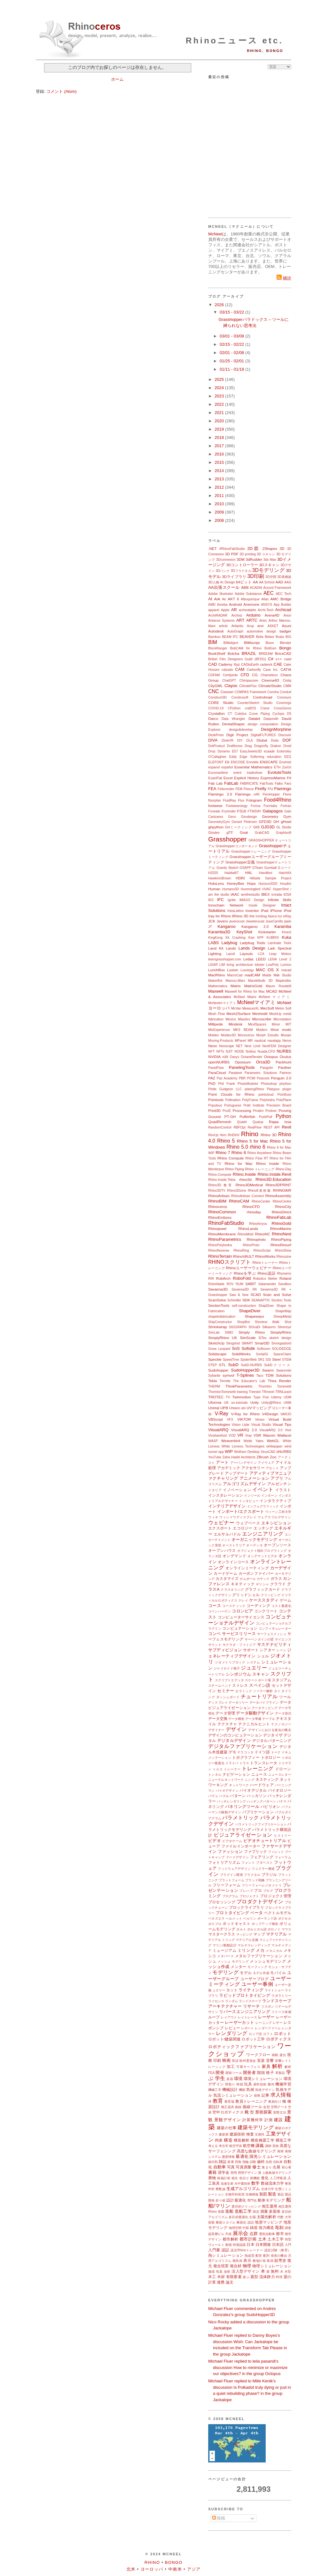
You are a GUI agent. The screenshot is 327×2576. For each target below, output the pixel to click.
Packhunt (283, 1062)
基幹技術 (260, 2084)
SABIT (250, 1284)
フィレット (276, 1852)
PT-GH (230, 1116)
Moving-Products (220, 1040)
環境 (238, 2078)
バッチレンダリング (231, 1801)
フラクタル (252, 1874)
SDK (246, 1300)
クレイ (243, 1600)
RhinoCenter (261, 1201)
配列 (266, 2255)
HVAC (266, 889)
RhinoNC (262, 1234)
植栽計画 (223, 2178)
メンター (238, 1967)
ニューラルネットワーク (226, 1779)
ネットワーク (239, 1785)
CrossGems (282, 708)
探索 (211, 2222)
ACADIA (256, 587)
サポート (251, 1650)
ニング (249, 1779)
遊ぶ (246, 2277)
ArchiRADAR (217, 615)
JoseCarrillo (274, 921)
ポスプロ (215, 1924)
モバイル (278, 1973)
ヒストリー (282, 1835)
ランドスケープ (250, 2001)
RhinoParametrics (224, 1239)
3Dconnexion (226, 559)
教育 (218, 2101)
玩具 (248, 2084)
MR (250, 1040)
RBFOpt (239, 1127)
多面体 (274, 2211)
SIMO (229, 1332)
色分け (244, 2178)
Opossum (243, 1062)
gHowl (286, 821)
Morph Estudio (267, 1035)
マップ (259, 1934)
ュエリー (218, 1990)
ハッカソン (257, 1796)
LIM (222, 964)
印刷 (217, 2060)
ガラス (276, 1578)
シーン (281, 1650)
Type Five (261, 1397)
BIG (288, 637)
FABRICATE (249, 783)
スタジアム (281, 1680)
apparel (213, 610)
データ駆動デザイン (255, 1713)
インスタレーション (225, 1495)
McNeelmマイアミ (222, 1003)
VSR (257, 1435)
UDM (287, 1397)
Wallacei (284, 1435)
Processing (242, 1110)
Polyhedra (267, 1100)
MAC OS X (267, 969)
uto (243, 1408)
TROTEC (216, 1397)
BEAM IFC (230, 637)
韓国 (239, 2084)
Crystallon (216, 713)
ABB (244, 587)
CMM (287, 686)
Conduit (285, 692)
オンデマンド (235, 1556)
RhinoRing (241, 1250)
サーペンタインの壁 (259, 1639)
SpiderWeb (248, 1359)
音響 (270, 2060)
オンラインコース (233, 1562)
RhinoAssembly (278, 1196)
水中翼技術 (242, 2183)
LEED (261, 959)
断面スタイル (226, 2222)
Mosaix (286, 1035)
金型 (266, 2107)
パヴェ (213, 1796)
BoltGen (270, 648)
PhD (212, 1083)
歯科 (261, 2161)
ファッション (230, 1851)
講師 (268, 2146)
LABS (213, 942)
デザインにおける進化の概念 (269, 1730)
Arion (287, 615)
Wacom (269, 1435)
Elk (227, 762)
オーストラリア (233, 1545)
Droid (287, 746)
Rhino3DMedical (249, 1185)
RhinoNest (281, 1234)
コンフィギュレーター (275, 1628)
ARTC (251, 620)
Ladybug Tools (252, 943)
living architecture (239, 964)
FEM (238, 789)
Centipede (230, 675)
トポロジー (270, 1757)
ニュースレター (279, 1774)
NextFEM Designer (276, 1046)
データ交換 (217, 1718)
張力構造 (266, 2227)
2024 (220, 387)
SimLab (213, 1332)
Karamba (282, 926)
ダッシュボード (228, 1697)
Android (235, 604)
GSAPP (245, 868)
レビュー (232, 2028)
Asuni (286, 626)
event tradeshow (247, 772)
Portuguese (232, 1105)
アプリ (276, 1478)
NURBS (284, 1051)
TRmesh (268, 1392)
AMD (212, 604)
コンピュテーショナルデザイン (249, 1619)
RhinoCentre (282, 1201)
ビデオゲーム (232, 1841)
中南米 (175, 2569)
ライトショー (274, 1990)
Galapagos (272, 811)
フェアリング (262, 1857)
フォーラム (283, 1857)
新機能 (255, 2178)
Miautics (244, 1019)
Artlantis (237, 626)
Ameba (222, 604)
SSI (268, 1359)
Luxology (247, 970)
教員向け (274, 2101)
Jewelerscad (255, 921)
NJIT (229, 1051)
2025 (220, 379)
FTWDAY (254, 811)
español (227, 767)
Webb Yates (254, 1441)
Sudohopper (218, 1370)
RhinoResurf (280, 1245)
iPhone (276, 910)
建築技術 (237, 2134)
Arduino (253, 615)
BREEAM (266, 653)
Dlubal (261, 740)
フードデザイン (237, 1857)
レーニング (263, 2023)
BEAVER (247, 636)
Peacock (263, 1078)
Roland (285, 1278)
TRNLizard (283, 1392)
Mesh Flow (216, 1014)
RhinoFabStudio (226, 1223)
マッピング (244, 1934)
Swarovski (283, 1370)
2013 (220, 479)
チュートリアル (259, 1696)
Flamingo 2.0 (220, 794)
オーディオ (254, 1545)
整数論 (220, 2189)
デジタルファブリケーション (243, 1746)
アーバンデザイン (243, 1462)
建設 (278, 2119)
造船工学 (243, 2211)
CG (255, 675)
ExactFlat (215, 778)
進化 (265, 2178)
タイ (277, 1691)
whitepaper (274, 1446)
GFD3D (265, 821)
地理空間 (235, 2228)
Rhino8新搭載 (259, 1190)
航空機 (249, 2145)
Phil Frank (226, 1083)
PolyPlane (283, 1100)
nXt (225, 1057)
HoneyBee (235, 883)
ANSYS (266, 604)
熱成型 (250, 2255)
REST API (271, 1127)
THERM (214, 1386)
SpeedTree (231, 1359)
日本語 (278, 2244)
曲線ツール (252, 2107)
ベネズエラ (216, 1918)
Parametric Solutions (261, 1073)
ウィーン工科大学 (278, 1512)
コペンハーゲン (219, 1611)
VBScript (215, 1419)
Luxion (232, 970)
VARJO (285, 1414)
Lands (231, 948)
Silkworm (269, 1327)
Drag (248, 746)
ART (240, 620)
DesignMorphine (276, 729)
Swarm (268, 1370)
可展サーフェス (248, 2067)
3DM (241, 559)
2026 (220, 304)
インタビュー (249, 1501)
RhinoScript (261, 1250)
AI (210, 598)
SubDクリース (277, 1365)
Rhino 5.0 (237, 1147)
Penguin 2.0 (281, 1078)
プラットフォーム (231, 1880)
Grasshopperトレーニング (251, 851)
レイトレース (247, 2017)
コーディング (258, 1605)
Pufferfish (247, 1116)
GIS (256, 827)
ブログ (268, 1890)
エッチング (263, 1528)
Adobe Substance (248, 594)
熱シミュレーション (226, 2255)
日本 (250, 2244)
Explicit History (246, 778)
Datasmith (270, 719)
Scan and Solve (277, 1294)
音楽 (261, 2060)
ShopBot (243, 1322)
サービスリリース (239, 1633)
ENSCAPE (269, 762)
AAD (279, 582)
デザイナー (216, 1730)
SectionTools (218, 1305)
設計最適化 (236, 2200)
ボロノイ (274, 1929)
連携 (220, 2282)
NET (239, 1046)
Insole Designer (262, 905)
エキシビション (276, 1523)
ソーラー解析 (263, 1691)
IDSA (287, 894)
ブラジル (269, 1874)
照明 (234, 2172)
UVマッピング (259, 1408)
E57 (235, 751)
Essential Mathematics (253, 767)
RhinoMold (246, 1234)
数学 (255, 2183)
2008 (220, 520)
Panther (284, 1067)
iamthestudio (250, 894)
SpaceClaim (282, 1354)
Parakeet (235, 1073)
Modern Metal (267, 1030)
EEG (287, 757)
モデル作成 (261, 1973)
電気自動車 (267, 2234)
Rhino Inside (267, 1163)
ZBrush (263, 1457)
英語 (235, 2060)
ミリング (246, 1950)
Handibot (265, 873)
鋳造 (254, 2227)
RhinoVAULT (243, 1256)
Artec (263, 620)
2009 (220, 512)
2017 (220, 445)
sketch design (280, 1338)
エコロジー (242, 1528)
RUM (239, 1284)
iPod (287, 910)
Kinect (286, 932)
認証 (226, 2250)
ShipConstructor (220, 1322)
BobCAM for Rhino (246, 648)
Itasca (272, 916)
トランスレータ (263, 1763)
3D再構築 (284, 577)
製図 (263, 2194)
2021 (220, 412)
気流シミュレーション (233, 2095)
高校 (275, 2146)
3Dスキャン (269, 565)
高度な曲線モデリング (256, 2151)
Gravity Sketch (228, 868)
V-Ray (221, 1413)
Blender (285, 643)
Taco (259, 1375)
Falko (279, 783)
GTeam (257, 868)
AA (255, 582)
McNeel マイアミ (275, 997)
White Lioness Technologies (243, 1446)
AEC (268, 593)
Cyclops (278, 713)
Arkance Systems (221, 620)
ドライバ (232, 1763)
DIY (240, 740)
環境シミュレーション (263, 2078)
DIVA (212, 740)
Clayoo (230, 685)
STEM (286, 1359)
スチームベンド (219, 1685)
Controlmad (262, 697)
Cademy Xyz (229, 664)
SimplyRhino (280, 1332)
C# (270, 658)
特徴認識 (239, 2245)
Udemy (276, 1397)
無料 (275, 2271)
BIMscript (252, 642)
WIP (229, 1451)
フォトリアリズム (224, 1862)
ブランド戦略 (254, 1880)
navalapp (274, 1040)
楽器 (229, 2079)
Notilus (251, 1051)
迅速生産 (227, 2183)
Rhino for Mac (238, 1163)
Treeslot (255, 1392)
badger (285, 631)
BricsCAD (283, 653)
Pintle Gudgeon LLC (225, 1089)
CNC (213, 691)
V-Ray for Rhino (245, 1414)
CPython (234, 708)
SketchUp (216, 1343)
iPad (264, 910)
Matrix (236, 986)
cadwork (266, 664)
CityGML (215, 686)
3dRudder (254, 559)
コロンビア (242, 1611)
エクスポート (220, 1528)
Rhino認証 (266, 1273)
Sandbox (284, 1284)
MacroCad (235, 975)
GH (276, 821)
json (288, 921)
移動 (275, 2055)
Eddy (233, 757)
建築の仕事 (226, 2128)
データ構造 (236, 1719)
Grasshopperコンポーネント (237, 846)
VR (240, 1435)
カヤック (263, 1578)
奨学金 (223, 2172)
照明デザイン (247, 2172)
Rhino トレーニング (259, 1169)
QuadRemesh (219, 1122)
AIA (217, 599)
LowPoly (272, 964)
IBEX (265, 894)
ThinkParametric (239, 1386)
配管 (258, 2255)
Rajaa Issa (280, 1122)
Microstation (282, 1019)
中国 (245, 2228)
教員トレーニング (251, 2101)
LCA (261, 954)
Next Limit (252, 1046)
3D (282, 548)
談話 (250, 2222)
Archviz (236, 615)
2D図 (253, 548)
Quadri (242, 1122)
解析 (277, 2066)
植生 (235, 2178)
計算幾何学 (252, 2120)
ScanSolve (217, 1300)
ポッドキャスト (236, 1923)
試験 (253, 2162)
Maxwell (215, 991)
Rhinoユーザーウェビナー (248, 1268)
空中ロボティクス (227, 2112)
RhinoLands (248, 1228)
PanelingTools (242, 1067)
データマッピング (265, 1708)
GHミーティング (238, 827)
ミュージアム (224, 1950)
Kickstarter (267, 932)
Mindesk (236, 1024)
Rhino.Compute (219, 1174)
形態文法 (279, 2112)
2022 (220, 404)
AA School (266, 582)
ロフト (268, 2034)
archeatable (247, 610)
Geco (232, 816)
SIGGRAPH (238, 1327)
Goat (244, 832)
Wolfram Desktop (247, 1452)
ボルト (241, 1929)
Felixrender (226, 789)
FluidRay (229, 800)
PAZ (211, 1078)
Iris (252, 916)
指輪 (245, 2162)
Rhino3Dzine (236, 1190)
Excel (228, 778)
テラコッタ (245, 1752)
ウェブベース (248, 1523)
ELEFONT (216, 762)
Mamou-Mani (235, 980)
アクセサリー (253, 1468)
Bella (259, 637)
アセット (272, 1468)
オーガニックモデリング (254, 1539)
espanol (214, 767)
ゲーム (285, 1600)
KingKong (215, 937)
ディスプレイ (218, 1702)
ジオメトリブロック (230, 1662)
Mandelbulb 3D (260, 980)
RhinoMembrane (222, 1234)
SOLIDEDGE (281, 1349)
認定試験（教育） (277, 2250)
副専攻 (280, 2260)
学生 (220, 2078)
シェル (263, 1656)
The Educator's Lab (249, 1381)
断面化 (242, 2222)
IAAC (235, 894)
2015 (220, 462)
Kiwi (251, 937)
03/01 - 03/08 (232, 336)
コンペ (214, 1633)
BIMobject (231, 643)
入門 (288, 2245)
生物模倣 (252, 2194)
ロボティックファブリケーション (242, 2046)
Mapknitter (283, 980)
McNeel (215, 234)
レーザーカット (239, 2022)
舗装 (211, 2271)
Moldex (213, 1035)
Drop (212, 751)
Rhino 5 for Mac (252, 1141)
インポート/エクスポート (240, 1511)
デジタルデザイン (234, 1740)
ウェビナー (221, 1522)
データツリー (238, 1702)
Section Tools (281, 1300)
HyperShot (281, 889)
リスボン (267, 2006)
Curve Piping (259, 713)
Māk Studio (282, 975)
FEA (212, 788)
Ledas (248, 959)
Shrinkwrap (217, 1327)
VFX (230, 1419)
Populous (215, 1105)
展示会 (240, 2233)
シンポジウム (238, 1674)
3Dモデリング (268, 570)
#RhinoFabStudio (232, 549)
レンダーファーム (268, 2028)
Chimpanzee (249, 680)
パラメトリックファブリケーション (261, 1824)
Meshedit (259, 1013)
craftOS (250, 708)
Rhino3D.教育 (220, 1185)
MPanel (240, 1040)
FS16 (241, 811)
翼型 (254, 2277)
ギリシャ (262, 1584)
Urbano (234, 1408)
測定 (256, 2211)
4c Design (227, 582)
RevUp (213, 1135)
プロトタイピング (232, 1912)
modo (286, 1029)
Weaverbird (230, 1441)
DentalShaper (233, 724)
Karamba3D (219, 931)
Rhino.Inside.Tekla (221, 1179)
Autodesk (216, 631)
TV (228, 1397)
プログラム (230, 1896)
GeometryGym (219, 822)
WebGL (273, 1441)
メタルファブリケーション (259, 1956)
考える (213, 2146)
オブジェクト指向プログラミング (262, 1550)
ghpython (216, 827)
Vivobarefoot (217, 1435)
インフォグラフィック (263, 1506)
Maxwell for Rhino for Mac (245, 991)
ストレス (240, 1685)
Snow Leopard (219, 1349)
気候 (250, 2089)
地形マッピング (268, 2222)
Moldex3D (228, 1035)
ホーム (117, 79)
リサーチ (251, 2006)
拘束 (219, 2140)
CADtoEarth (250, 664)
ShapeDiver (250, 1310)
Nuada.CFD (266, 1051)
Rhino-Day (283, 1169)
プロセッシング (222, 1902)
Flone (287, 794)
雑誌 (222, 2161)
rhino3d (245, 1179)
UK (226, 1402)
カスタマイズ (227, 1578)
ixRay (287, 916)
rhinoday (254, 1212)
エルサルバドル (227, 1534)
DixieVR (228, 740)
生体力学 (267, 2189)
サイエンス (283, 1639)
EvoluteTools (279, 772)
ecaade (269, 751)
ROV (230, 1284)
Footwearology (236, 806)
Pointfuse (284, 1094)
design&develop (241, 729)
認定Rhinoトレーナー (247, 2250)
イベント (262, 1489)
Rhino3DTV (216, 1190)
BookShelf (216, 653)
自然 (269, 2162)
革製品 (280, 2073)
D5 (289, 713)
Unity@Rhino (271, 1402)
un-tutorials (239, 1402)
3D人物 (213, 582)
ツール (285, 1697)
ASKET (273, 626)
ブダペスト (264, 1862)
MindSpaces (257, 1024)
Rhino (249, 1133)
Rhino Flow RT (256, 1158)
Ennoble (253, 762)
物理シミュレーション (271, 2266)
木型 (288, 2271)
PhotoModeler (248, 1083)
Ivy (280, 916)
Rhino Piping (234, 1169)
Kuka (286, 937)
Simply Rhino (252, 1332)
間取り (230, 2084)
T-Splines (245, 1375)
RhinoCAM (239, 1201)
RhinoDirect (281, 1212)
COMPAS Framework (250, 692)
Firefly (260, 788)
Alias (265, 599)
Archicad (283, 609)
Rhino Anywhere (259, 1153)
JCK (211, 921)
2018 (220, 437)
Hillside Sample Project (270, 878)
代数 (280, 2217)
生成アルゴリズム (243, 2188)
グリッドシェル (246, 1595)
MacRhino (216, 975)
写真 (231, 2167)
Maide (266, 975)
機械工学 (214, 2089)
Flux (241, 800)
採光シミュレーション (270, 2156)
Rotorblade (216, 1284)
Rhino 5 (226, 1141)
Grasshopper (227, 839)
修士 (256, 2167)
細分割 (213, 2162)
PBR (242, 1078)
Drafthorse (235, 746)
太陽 (252, 2217)
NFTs (220, 1051)
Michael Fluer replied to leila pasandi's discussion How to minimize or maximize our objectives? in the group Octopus (247, 2367)
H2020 (213, 873)
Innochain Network (225, 905)
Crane (264, 708)
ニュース (259, 1774)
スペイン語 (259, 1685)
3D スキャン (266, 554)
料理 (279, 2277)
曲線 (238, 2107)
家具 (266, 2066)
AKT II (233, 599)
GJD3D (268, 827)
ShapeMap (283, 1311)
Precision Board (279, 1105)
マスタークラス (221, 1934)
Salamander (267, 1284)
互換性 (259, 2134)
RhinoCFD (251, 1206)
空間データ (279, 2107)
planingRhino (254, 1089)
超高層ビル (216, 2234)
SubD (233, 1364)
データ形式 (283, 1713)
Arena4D (272, 615)
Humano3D (230, 889)
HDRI (240, 878)
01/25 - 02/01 (232, 361)
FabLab (231, 783)
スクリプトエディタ (229, 1680)
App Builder (282, 604)
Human (214, 889)
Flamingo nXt (247, 794)
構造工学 (283, 2140)
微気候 (237, 2260)
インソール (252, 1495)
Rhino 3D (269, 1135)
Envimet (285, 762)
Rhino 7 (223, 1152)
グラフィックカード (262, 1589)
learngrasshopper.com (224, 959)
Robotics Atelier (265, 1278)
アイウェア (266, 1462)
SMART (247, 1343)
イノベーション (237, 1490)
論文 (229, 2282)
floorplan (214, 800)
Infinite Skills (279, 900)
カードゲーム (225, 1573)
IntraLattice (235, 911)
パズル (224, 1796)
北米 (131, 2569)
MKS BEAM (243, 1030)
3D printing (248, 554)
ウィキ (213, 1517)
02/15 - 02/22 (232, 344)
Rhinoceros (217, 1206)
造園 (221, 2211)
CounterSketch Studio (254, 703)
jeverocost (236, 921)
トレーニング (257, 1768)
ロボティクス (278, 2039)
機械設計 (230, 2089)
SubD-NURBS (251, 1365)
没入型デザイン (246, 2271)
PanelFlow (216, 1068)
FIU (270, 789)
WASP (213, 1441)
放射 (227, 2271)
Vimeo (259, 1419)
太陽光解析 (266, 2217)
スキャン (260, 1674)
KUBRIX (273, 937)
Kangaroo (226, 926)
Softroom (263, 1349)
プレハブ (246, 1890)
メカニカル (274, 1950)
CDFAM (214, 675)
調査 (288, 2228)
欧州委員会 (248, 2060)
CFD (244, 674)
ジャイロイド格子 (227, 1668)
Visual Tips (282, 1424)
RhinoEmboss (220, 1217)
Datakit (254, 718)
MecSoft (267, 1008)
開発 (220, 2072)
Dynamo (223, 751)
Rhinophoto (256, 1239)
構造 (228, 2140)
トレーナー (232, 1769)
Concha (273, 692)
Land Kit (215, 948)
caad (287, 659)
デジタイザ (272, 1735)
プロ (258, 1890)
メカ (260, 1950)
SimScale (247, 1338)
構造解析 (241, 2140)
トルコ (218, 1769)
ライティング (251, 1990)
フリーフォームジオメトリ (262, 1885)
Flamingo (282, 788)
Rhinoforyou (258, 1223)
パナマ (281, 1801)
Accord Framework (277, 587)
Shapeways (254, 1316)
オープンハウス (222, 1550)
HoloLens (216, 883)
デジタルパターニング (271, 1740)
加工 (231, 2066)
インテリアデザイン (227, 1506)
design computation (263, 724)
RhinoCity (283, 1206)
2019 (220, 429)
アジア (194, 2569)
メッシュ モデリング (233, 1961)
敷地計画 (259, 2260)
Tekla (212, 1381)
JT (210, 927)
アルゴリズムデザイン (244, 1483)
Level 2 (285, 959)
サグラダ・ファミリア (239, 1645)
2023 (220, 396)
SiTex (262, 1338)
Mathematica (217, 986)
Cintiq (287, 680)
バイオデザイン (227, 1790)
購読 (284, 278)
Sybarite (214, 1375)
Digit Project (237, 735)
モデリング (225, 1972)
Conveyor (284, 697)
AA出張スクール (224, 587)
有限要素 (234, 2277)
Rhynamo (284, 1273)
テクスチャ (227, 1724)
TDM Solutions (278, 1375)
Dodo (275, 740)
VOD (232, 1435)
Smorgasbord (281, 1343)
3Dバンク (223, 571)
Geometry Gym (276, 816)
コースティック (234, 1606)
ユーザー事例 (257, 1984)
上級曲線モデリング (276, 2172)
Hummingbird (251, 889)
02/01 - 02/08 (232, 352)
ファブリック (255, 1851)
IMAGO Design (251, 900)
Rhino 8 (239, 1152)
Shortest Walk (267, 1322)
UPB (224, 1408)
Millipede (215, 1024)
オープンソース (277, 1545)
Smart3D (262, 1343)
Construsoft (239, 697)
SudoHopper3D (245, 1370)
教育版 (229, 2101)
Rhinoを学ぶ (245, 1273)
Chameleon (269, 675)
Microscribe (261, 1019)
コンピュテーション (239, 1628)
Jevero (222, 921)
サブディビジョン (225, 1649)
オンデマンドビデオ (262, 1556)
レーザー (266, 2017)
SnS (236, 1348)
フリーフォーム (226, 1885)
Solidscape (217, 1354)
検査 (250, 2134)
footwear (215, 805)
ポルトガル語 (257, 1929)
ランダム (231, 2001)
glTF (229, 832)
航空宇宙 (235, 2146)
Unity (254, 1402)
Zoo (273, 1457)
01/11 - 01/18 (232, 369)
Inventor (252, 910)
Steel (276, 1359)
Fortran (286, 806)
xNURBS (283, 1451)
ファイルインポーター (241, 1846)
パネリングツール (242, 1806)
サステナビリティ (274, 1644)
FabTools (266, 783)
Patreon (285, 1073)
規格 (257, 2095)
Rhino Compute (230, 1158)
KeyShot (244, 931)
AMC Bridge (280, 599)
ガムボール (247, 1578)
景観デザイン (227, 2119)
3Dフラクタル (241, 571)
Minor (276, 1024)
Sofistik (248, 1348)
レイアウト (229, 2017)
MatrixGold (253, 986)
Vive (288, 1430)
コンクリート (266, 1611)
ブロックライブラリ (246, 1907)
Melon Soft (283, 1008)
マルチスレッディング (254, 1945)
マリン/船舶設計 (225, 1945)
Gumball (270, 868)
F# (289, 778)
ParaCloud (217, 1072)
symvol (228, 1375)
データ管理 (225, 1713)
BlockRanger (217, 648)
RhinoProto (251, 1245)
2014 (220, 470)
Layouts (246, 953)
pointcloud (265, 1094)
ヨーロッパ (152, 2569)
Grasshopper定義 (240, 862)
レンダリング (231, 2033)
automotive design (261, 631)
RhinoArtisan (219, 1196)
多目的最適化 (238, 2217)
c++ (279, 659)
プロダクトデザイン (260, 1901)
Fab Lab (215, 783)
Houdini (285, 883)
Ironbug (261, 916)
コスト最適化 (281, 1606)
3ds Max (269, 559)
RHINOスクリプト (229, 1262)
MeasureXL (250, 1008)
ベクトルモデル (277, 1913)
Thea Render (279, 1381)
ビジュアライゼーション (243, 1835)
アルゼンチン (279, 1484)
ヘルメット (234, 1918)
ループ (214, 2017)
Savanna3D (218, 1289)
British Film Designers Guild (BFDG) (237, 659)
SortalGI (262, 1354)
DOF (287, 740)
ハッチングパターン (261, 1801)
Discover (284, 735)
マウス (286, 1929)
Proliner (271, 1111)
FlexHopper (271, 794)
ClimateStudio (270, 686)
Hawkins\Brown (219, 878)
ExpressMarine (273, 778)
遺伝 (282, 2055)
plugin (286, 1089)
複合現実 (221, 2266)
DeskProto (216, 735)
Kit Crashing (235, 937)
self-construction (244, 1305)
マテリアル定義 (247, 1940)
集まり (266, 2167)
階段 (261, 2072)
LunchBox (216, 970)
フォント (248, 1862)
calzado (227, 669)
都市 (280, 2234)
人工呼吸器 (278, 2178)
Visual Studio (261, 1424)
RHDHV (234, 1135)
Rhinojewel (217, 1228)
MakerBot (215, 980)
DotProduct (216, 746)
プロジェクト (249, 1896)
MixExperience (219, 1030)
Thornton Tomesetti (274, 1386)
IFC (220, 899)
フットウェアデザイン (234, 1868)
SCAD (255, 1294)
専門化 (252, 2200)
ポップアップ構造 (265, 1924)
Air (224, 599)
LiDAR (213, 964)
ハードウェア (262, 1785)
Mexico (230, 1019)
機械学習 (283, 2084)
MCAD (271, 991)
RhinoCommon (222, 1212)
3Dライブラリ (234, 576)
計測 (268, 2120)
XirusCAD (268, 1452)
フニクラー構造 (263, 1868)
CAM (240, 669)
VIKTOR (244, 1419)
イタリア (215, 1490)
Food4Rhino (277, 800)
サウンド (215, 1645)
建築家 (223, 2134)
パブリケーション (258, 1812)
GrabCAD (262, 832)
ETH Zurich (282, 767)
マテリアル (276, 1934)
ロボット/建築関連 (224, 2039)
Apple (225, 610)
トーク (276, 1752)
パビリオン (270, 1806)
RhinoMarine (280, 1228)
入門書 (214, 2250)
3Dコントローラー (242, 565)
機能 (242, 2089)
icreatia (276, 894)
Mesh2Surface (238, 1013)
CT (230, 713)
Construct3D (217, 697)
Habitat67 (231, 873)
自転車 (278, 2162)
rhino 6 (257, 1147)
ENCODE (238, 762)
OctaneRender (251, 1057)
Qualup (258, 1122)
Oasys (234, 1057)
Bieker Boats (274, 637)
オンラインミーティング (247, 1568)
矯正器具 (227, 2107)
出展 (276, 2167)
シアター (267, 1650)
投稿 (218, 2518)
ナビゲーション (236, 1774)
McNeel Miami (245, 997)
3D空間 (270, 577)
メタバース (225, 1956)
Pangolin (266, 1068)
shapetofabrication (221, 1316)
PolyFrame (250, 1100)
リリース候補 (281, 2012)
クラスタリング (232, 1589)
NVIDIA (214, 1057)
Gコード (284, 868)
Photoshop (269, 1083)
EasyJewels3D (251, 751)
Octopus (271, 1057)
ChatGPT (229, 680)
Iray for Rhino (219, 916)
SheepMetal (282, 1316)
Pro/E (227, 1111)
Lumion (285, 964)
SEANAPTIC (260, 1300)
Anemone (251, 604)
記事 (266, 2095)
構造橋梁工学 (262, 2140)
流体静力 (267, 2277)
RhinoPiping (281, 1239)
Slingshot (233, 1343)
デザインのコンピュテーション (235, 1735)
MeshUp (275, 1014)
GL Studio (283, 827)
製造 (272, 2194)
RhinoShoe (283, 1250)
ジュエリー (254, 1667)
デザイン (236, 1729)
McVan (236, 1008)
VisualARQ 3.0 (270, 1430)
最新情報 (228, 2156)
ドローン (283, 1769)
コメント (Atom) (61, 91)
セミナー (225, 1690)
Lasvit (230, 954)
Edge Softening (252, 757)
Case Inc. (270, 669)
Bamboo (214, 637)
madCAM (252, 975)
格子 (270, 2072)
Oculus (285, 1057)
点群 (253, 2233)
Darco (213, 718)
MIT (288, 1024)
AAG (287, 582)
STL (222, 1365)
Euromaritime (218, 772)
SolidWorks (241, 1354)
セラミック (243, 1691)
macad (286, 970)
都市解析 (231, 2239)
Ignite (232, 900)
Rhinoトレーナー (265, 1262)
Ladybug (229, 942)
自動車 (219, 2167)
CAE (278, 664)
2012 (220, 487)
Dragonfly (261, 746)
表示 (247, 2260)
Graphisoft (283, 832)
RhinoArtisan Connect (247, 1196)
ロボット (282, 2033)
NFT (211, 1051)
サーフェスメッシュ (271, 1634)
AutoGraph (235, 631)
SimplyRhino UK (222, 1338)
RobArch (223, 1278)
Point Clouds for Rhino (231, 1094)
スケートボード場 (258, 1680)
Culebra (240, 713)
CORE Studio (220, 702)
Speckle (215, 1359)
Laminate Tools (279, 943)
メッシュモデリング (268, 1961)
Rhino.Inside (244, 1174)
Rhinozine (284, 1256)
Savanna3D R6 (244, 1289)
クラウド (278, 1584)
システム (253, 1662)
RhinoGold (281, 1223)
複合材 (236, 2266)
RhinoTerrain (220, 1256)
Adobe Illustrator (220, 594)
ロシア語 (255, 2034)
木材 (221, 2277)
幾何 (271, 2084)
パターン (238, 1796)
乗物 (212, 2178)
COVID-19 (216, 708)
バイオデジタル (253, 1790)
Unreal (213, 1408)
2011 (220, 495)
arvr (260, 626)
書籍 (212, 2172)
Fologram (254, 800)
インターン (269, 1495)
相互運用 (270, 2206)
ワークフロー (258, 2055)
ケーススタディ (263, 1600)
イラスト (283, 1490)
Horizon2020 (267, 883)
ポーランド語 (267, 1918)
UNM (287, 1402)
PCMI (251, 1078)
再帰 (280, 2151)
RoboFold (242, 1278)
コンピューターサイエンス (241, 1617)
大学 (288, 2217)
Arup (250, 626)
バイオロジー (279, 1790)
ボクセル (284, 1918)
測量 (264, 2211)
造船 (229, 2211)
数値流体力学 (272, 2183)
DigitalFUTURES (263, 735)
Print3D (214, 1110)
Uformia (214, 1402)
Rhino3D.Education (273, 1179)
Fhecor (249, 789)
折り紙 (220, 2200)
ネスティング (267, 1779)
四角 (238, 2162)
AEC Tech (283, 594)
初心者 (286, 2167)
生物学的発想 (234, 2194)
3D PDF (232, 554)
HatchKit (285, 873)
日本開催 (263, 2244)
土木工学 (276, 2239)
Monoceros (246, 1035)
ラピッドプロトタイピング (244, 1995)
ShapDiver (266, 1305)
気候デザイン (265, 2089)
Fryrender (229, 811)
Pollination (232, 1100)
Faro (288, 783)
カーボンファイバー (256, 1573)
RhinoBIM (217, 1201)
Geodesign (249, 816)
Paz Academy (227, 1078)
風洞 (270, 2260)
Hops (251, 883)
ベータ (256, 1912)
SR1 (261, 1359)
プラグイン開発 (231, 1874)
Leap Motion (280, 954)
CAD (212, 664)
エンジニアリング (263, 1533)
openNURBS (219, 1062)
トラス (244, 1763)
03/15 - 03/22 (232, 312)
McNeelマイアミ (256, 1002)
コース (214, 1605)
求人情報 (280, 2095)
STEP (212, 1365)
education (274, 757)
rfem (223, 1135)
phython (285, 1083)
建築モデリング (256, 2127)
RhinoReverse (218, 1250)
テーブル (268, 1719)
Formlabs (270, 806)
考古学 (223, 2146)
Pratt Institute (253, 1105)
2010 (220, 503)
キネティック (243, 1584)
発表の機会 (279, 2255)
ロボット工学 (253, 2039)
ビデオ (214, 1840)
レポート (247, 2028)
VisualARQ (218, 1429)
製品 (281, 2194)
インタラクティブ (275, 1501)
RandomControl (220, 1127)
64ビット (244, 582)
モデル (246, 1973)
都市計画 (248, 2239)
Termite (225, 1381)
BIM (212, 642)
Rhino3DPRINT (278, 1185)
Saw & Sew (238, 1295)
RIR (211, 1278)
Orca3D (263, 1062)
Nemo (286, 1040)
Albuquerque (250, 599)
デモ (232, 1752)
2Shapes (269, 548)
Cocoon (226, 692)
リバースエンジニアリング (244, 2011)
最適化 (242, 2156)
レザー (278, 2023)
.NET (212, 548)
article (223, 626)
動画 (228, 2245)
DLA (249, 740)
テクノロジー (281, 1724)
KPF (260, 937)
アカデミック (228, 1468)
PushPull (265, 1117)
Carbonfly (254, 669)
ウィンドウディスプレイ (237, 1517)
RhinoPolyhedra (220, 1245)
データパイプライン (264, 1702)
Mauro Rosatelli (278, 986)
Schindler (234, 1300)
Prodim (258, 1111)
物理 (247, 2265)
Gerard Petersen (244, 822)
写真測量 (243, 2167)
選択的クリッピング (246, 2206)
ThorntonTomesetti (222, 1392)
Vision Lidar (240, 1424)
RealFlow (255, 1127)
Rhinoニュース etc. (234, 40)
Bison (270, 643)
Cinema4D (270, 680)
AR (234, 609)
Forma (255, 806)
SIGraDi (254, 1327)
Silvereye (284, 1327)
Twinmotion (241, 1397)
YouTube (214, 1457)
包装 (219, 2271)
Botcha (233, 653)
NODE (239, 1051)
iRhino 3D (240, 916)
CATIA (285, 669)
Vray (248, 1435)
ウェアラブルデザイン (274, 1517)
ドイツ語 (262, 1752)
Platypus (273, 1089)
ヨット (232, 1990)
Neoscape (226, 1046)
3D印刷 (255, 576)
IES (211, 900)
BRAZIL (249, 653)
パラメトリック (240, 1817)
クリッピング (271, 1595)
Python (283, 1116)
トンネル (214, 1774)
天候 (228, 2234)
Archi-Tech (265, 610)
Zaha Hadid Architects (239, 1457)
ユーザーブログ (254, 1979)
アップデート (236, 1473)
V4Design (270, 1414)
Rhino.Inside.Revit (275, 1174)
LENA (272, 959)
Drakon (275, 746)
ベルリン (249, 1918)
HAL (249, 872)
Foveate (214, 811)
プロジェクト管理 (275, 1896)
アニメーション (255, 1478)
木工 (212, 2277)
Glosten (214, 832)
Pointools (216, 1100)
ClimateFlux (248, 686)
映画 (226, 2060)
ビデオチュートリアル (264, 1840)
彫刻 (279, 2227)
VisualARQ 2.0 (244, 1430)
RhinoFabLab (278, 1217)
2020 (220, 420)
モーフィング (257, 1967)
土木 (262, 2239)
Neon (212, 1046)
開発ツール (233, 2073)
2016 (220, 454)
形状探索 (263, 2112)
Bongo (285, 648)
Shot (288, 1322)
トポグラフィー (246, 1757)
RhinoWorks (265, 1256)
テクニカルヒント (254, 1724)
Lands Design (252, 948)
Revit (286, 1127)
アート (222, 1462)
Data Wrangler (233, 719)
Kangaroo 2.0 (255, 926)
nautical (260, 1040)
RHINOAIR (282, 1190)
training (242, 1392)
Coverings (283, 703)
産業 (230, 2162)
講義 (259, 2145)
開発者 (249, 2072)
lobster (259, 964)
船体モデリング (271, 2200)
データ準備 (253, 1719)
